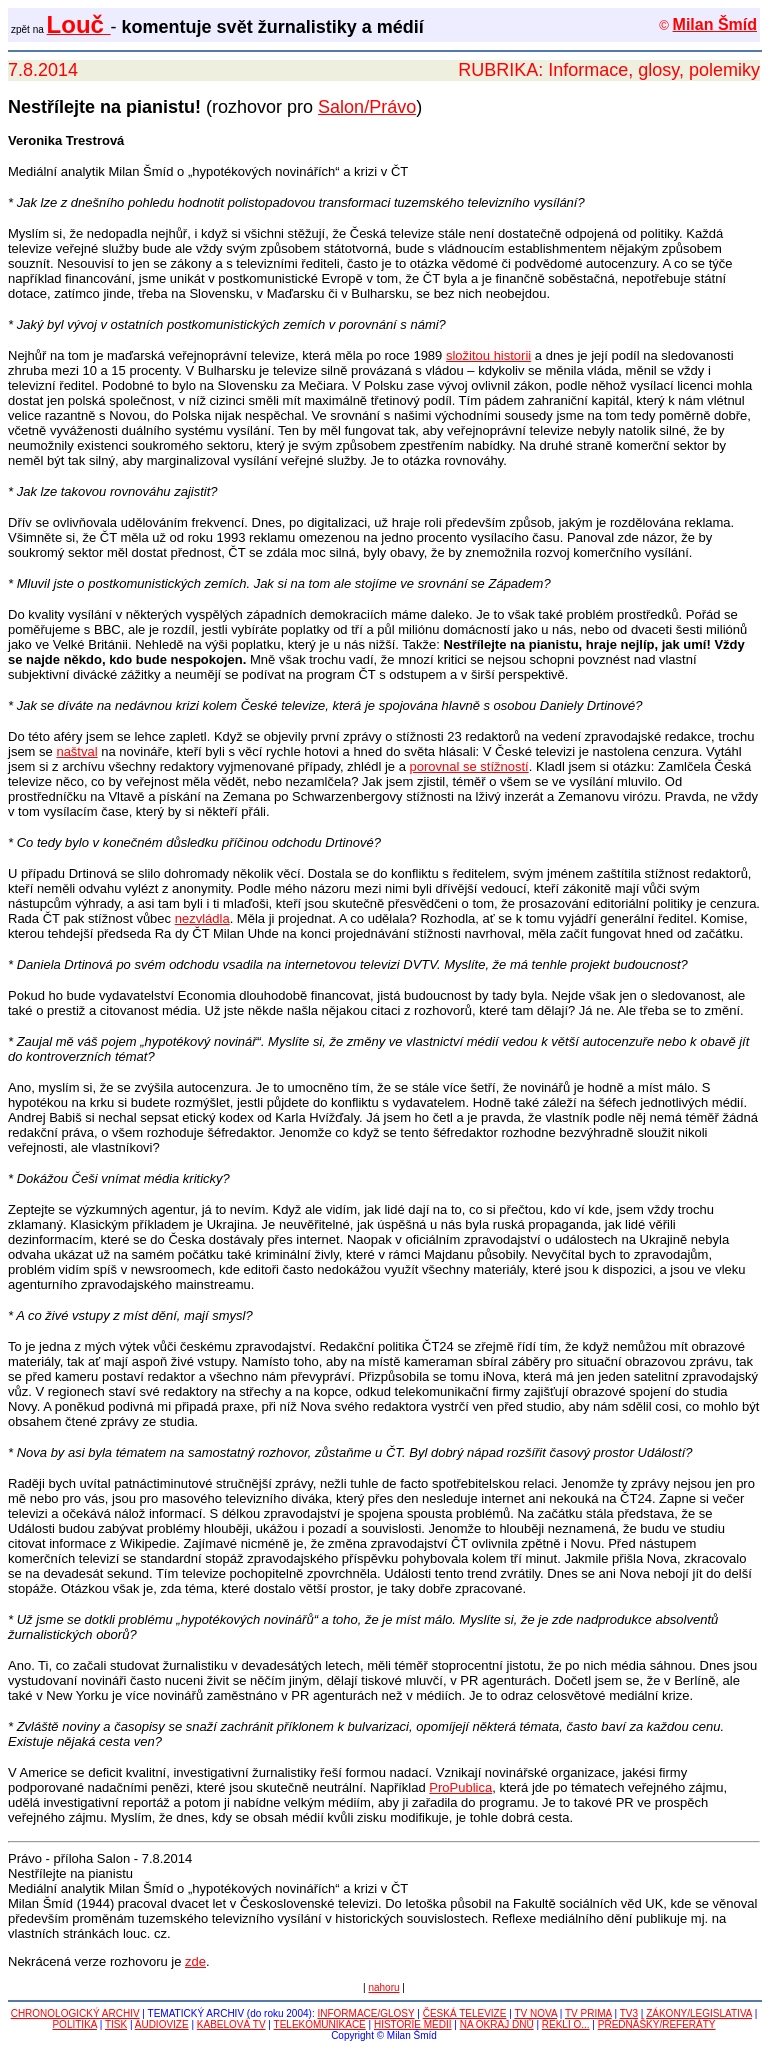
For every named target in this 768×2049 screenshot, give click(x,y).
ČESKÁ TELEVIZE (465, 2013)
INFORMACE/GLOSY (365, 2013)
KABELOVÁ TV (231, 2024)
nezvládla (202, 918)
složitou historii (488, 355)
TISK (116, 2024)
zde (195, 1961)
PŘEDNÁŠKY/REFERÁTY (657, 2024)
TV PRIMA (588, 2013)
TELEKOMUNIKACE (320, 2024)
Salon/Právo (367, 107)
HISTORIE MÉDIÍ (413, 2024)
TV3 (629, 2013)
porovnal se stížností (469, 766)
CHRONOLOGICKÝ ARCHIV (75, 2013)
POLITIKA (74, 2024)
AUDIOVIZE (162, 2024)
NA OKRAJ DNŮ (497, 2024)
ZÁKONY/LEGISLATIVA (699, 2013)
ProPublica (460, 1787)
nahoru (383, 1987)
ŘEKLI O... (566, 2024)
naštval (76, 751)
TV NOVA (535, 2013)
